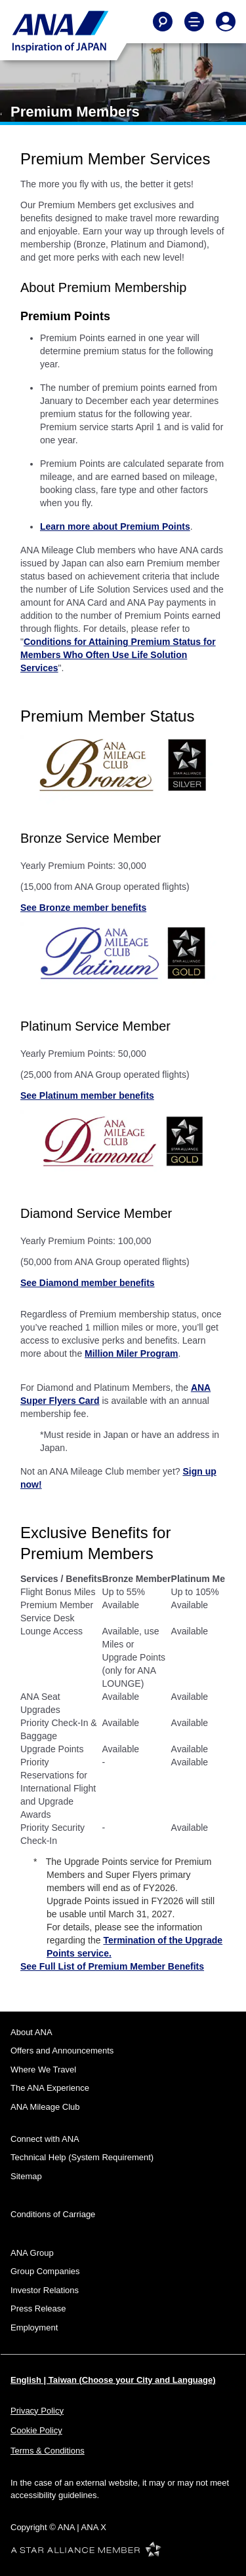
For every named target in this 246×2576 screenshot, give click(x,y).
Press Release (38, 2308)
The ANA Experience (49, 2088)
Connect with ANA (44, 2139)
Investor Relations (44, 2290)
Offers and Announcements (61, 2050)
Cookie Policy (36, 2430)
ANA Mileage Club (45, 2107)
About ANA (31, 2032)
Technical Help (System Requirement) (82, 2157)
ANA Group (32, 2253)
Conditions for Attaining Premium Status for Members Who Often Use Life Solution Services (118, 654)
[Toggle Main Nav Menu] (194, 21)
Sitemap (26, 2176)
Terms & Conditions (47, 2451)
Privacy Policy (37, 2411)
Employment (34, 2327)
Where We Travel (43, 2069)
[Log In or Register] (226, 21)
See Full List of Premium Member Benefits (112, 1966)
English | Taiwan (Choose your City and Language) (113, 2380)
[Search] (163, 21)
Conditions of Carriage (52, 2214)
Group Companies (45, 2271)
